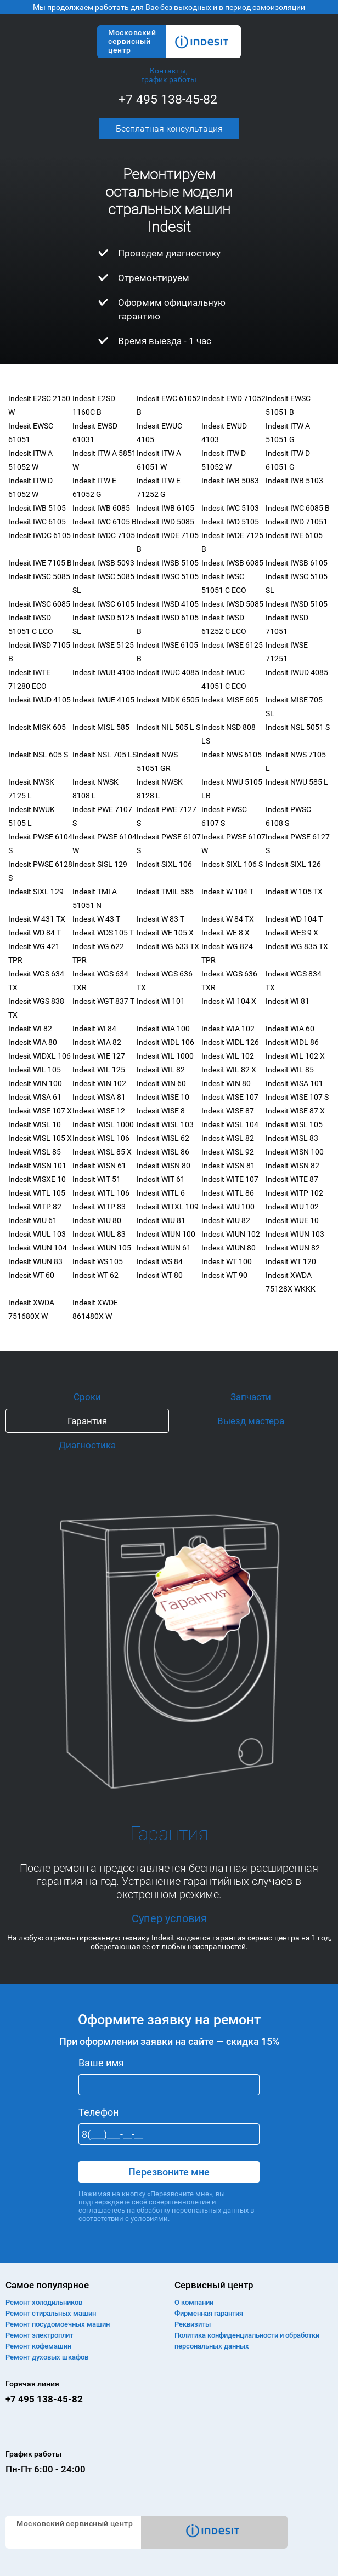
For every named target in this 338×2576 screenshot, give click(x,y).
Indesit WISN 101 (37, 1165)
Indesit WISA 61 (34, 1097)
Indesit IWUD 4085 (297, 672)
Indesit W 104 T (227, 891)
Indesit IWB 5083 (230, 480)
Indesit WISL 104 (229, 1124)
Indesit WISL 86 (163, 1151)
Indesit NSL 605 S (38, 754)
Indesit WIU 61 (32, 1220)
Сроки (87, 1396)
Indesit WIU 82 (225, 1220)
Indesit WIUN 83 (35, 1261)
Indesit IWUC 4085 (168, 672)
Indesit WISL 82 (227, 1138)
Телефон (98, 2112)
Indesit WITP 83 (99, 1206)
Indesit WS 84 (160, 1261)
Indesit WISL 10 (34, 1124)
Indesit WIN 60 (161, 1083)
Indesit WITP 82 (34, 1206)
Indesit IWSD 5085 (232, 603)
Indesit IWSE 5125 (103, 645)
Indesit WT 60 (31, 1275)
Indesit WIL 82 (161, 1069)
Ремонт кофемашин (38, 2346)
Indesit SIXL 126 (293, 864)
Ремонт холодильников (43, 2302)
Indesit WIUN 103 (295, 1234)
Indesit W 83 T (160, 919)
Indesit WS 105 (97, 1261)
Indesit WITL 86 (227, 1193)
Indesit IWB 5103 (294, 480)
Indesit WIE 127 (98, 1056)
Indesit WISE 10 (163, 1097)
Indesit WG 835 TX (297, 946)
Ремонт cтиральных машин (50, 2313)
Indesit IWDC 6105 (39, 535)
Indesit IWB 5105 (37, 508)
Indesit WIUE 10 (292, 1220)
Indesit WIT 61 (161, 1179)
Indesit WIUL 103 (37, 1234)
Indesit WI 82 (30, 1028)
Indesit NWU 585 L (297, 782)
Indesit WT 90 (224, 1275)
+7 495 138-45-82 (168, 99)
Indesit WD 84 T (34, 932)
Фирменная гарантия (208, 2313)
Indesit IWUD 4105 (39, 699)
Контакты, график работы (168, 75)
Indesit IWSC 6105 (103, 603)
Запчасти (250, 1396)
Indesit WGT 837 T (103, 1001)
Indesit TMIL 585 (165, 891)
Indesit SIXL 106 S (232, 864)
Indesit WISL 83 (292, 1138)
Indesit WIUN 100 (166, 1234)
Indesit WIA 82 (96, 1042)
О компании (193, 2302)
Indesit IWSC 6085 (39, 603)
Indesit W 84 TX (227, 919)
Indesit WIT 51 (96, 1179)
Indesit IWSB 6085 (232, 562)
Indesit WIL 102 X (295, 1056)
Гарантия (87, 1420)
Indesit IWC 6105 (37, 521)
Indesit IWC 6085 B (298, 508)
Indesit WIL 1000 (165, 1056)
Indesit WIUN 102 (230, 1234)
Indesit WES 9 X (292, 932)
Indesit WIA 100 (163, 1028)
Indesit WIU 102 (292, 1206)
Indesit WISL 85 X (102, 1151)
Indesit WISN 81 (228, 1165)
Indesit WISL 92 (227, 1151)
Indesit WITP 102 (294, 1193)
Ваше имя (101, 2063)
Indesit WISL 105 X (40, 1138)
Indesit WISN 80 (163, 1165)
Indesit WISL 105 (294, 1124)
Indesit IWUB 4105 (103, 672)
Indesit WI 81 (287, 1001)
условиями (149, 2218)
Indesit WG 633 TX (168, 946)
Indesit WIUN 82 (293, 1247)
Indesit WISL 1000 (103, 1124)
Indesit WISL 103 (165, 1124)
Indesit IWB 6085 (101, 508)
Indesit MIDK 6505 (168, 699)
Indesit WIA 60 (290, 1028)
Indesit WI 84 (94, 1028)
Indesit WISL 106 (100, 1138)
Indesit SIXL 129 (36, 891)
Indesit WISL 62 (163, 1138)
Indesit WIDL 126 (230, 1042)
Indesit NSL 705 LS (104, 754)
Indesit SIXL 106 (164, 864)
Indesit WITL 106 (100, 1193)
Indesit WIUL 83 (99, 1234)
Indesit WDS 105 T (103, 932)
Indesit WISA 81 (99, 1097)
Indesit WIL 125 (98, 1069)
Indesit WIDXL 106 (39, 1056)
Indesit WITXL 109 (168, 1206)
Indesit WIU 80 (96, 1220)
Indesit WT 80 (160, 1275)
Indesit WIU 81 (161, 1220)
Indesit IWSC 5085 (39, 576)
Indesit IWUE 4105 (103, 699)
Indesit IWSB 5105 (168, 562)
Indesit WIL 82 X (228, 1069)
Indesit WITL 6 (161, 1193)
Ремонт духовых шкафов (46, 2357)
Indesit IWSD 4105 (168, 603)
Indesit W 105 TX (294, 891)
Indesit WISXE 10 (37, 1179)
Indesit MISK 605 (37, 727)
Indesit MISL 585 (100, 727)
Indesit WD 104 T (294, 919)
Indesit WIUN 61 (164, 1247)
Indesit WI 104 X (228, 1001)
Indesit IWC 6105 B (104, 521)
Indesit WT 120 (291, 1261)
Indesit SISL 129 (99, 864)
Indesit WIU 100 (228, 1206)
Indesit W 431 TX (36, 919)
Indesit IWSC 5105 (168, 576)
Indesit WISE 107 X (40, 1110)
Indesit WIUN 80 (228, 1247)
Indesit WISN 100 (295, 1151)
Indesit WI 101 (161, 1001)
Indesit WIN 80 (226, 1083)
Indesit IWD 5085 (165, 521)
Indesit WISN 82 (292, 1165)
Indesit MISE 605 (229, 699)
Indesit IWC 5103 (230, 508)
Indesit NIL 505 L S (168, 727)
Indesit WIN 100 (35, 1083)
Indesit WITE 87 (292, 1179)
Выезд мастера (250, 1420)
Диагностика (87, 1445)
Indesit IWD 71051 (297, 521)
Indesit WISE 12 (98, 1110)
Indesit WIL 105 (34, 1069)
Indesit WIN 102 (99, 1083)
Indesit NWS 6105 (231, 754)
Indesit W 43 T (96, 919)
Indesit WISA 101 (294, 1083)
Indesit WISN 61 (99, 1165)
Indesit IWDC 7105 (103, 535)
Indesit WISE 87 (227, 1110)
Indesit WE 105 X (165, 932)
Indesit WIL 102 (227, 1056)
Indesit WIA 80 (32, 1042)
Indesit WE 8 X (225, 932)
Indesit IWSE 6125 (232, 645)
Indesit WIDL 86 (292, 1042)
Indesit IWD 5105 (230, 521)
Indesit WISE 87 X (295, 1110)
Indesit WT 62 (95, 1275)
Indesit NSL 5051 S (298, 727)
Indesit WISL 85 (34, 1151)
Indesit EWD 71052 (233, 398)
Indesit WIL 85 (290, 1069)
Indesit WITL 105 (36, 1193)
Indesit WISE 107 (229, 1097)
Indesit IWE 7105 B (40, 562)
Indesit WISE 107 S (297, 1097)
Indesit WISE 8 (161, 1110)
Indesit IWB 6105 (165, 508)
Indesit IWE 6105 (294, 535)
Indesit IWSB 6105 (297, 562)
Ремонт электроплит (39, 2335)
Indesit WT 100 (226, 1261)
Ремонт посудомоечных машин (57, 2324)
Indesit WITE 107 (229, 1179)
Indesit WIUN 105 (101, 1247)
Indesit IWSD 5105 (297, 603)
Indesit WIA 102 (228, 1028)
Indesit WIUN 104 (37, 1247)
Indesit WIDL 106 (165, 1042)
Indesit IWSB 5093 (103, 562)
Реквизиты (192, 2324)
